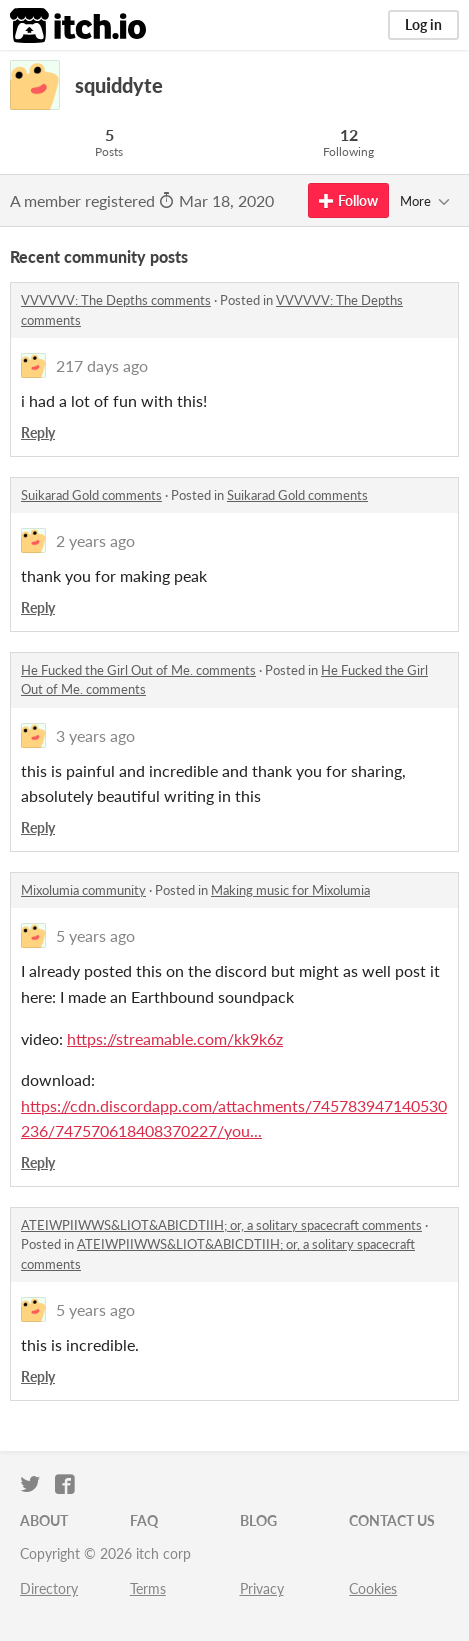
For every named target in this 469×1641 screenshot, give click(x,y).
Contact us (392, 1520)
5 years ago (95, 935)
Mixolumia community (83, 890)
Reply (38, 432)
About (44, 1520)
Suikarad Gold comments (91, 495)
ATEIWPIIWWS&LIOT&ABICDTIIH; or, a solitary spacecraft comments (221, 1225)
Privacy (262, 1588)
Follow (348, 200)
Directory (49, 1588)
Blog (258, 1520)
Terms (148, 1588)
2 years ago (95, 540)
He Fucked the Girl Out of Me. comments (138, 670)
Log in (423, 24)
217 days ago (102, 365)
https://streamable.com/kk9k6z (175, 1038)
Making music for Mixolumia (290, 890)
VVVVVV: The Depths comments (116, 300)
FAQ (144, 1520)
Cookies (373, 1588)
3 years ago (95, 735)
